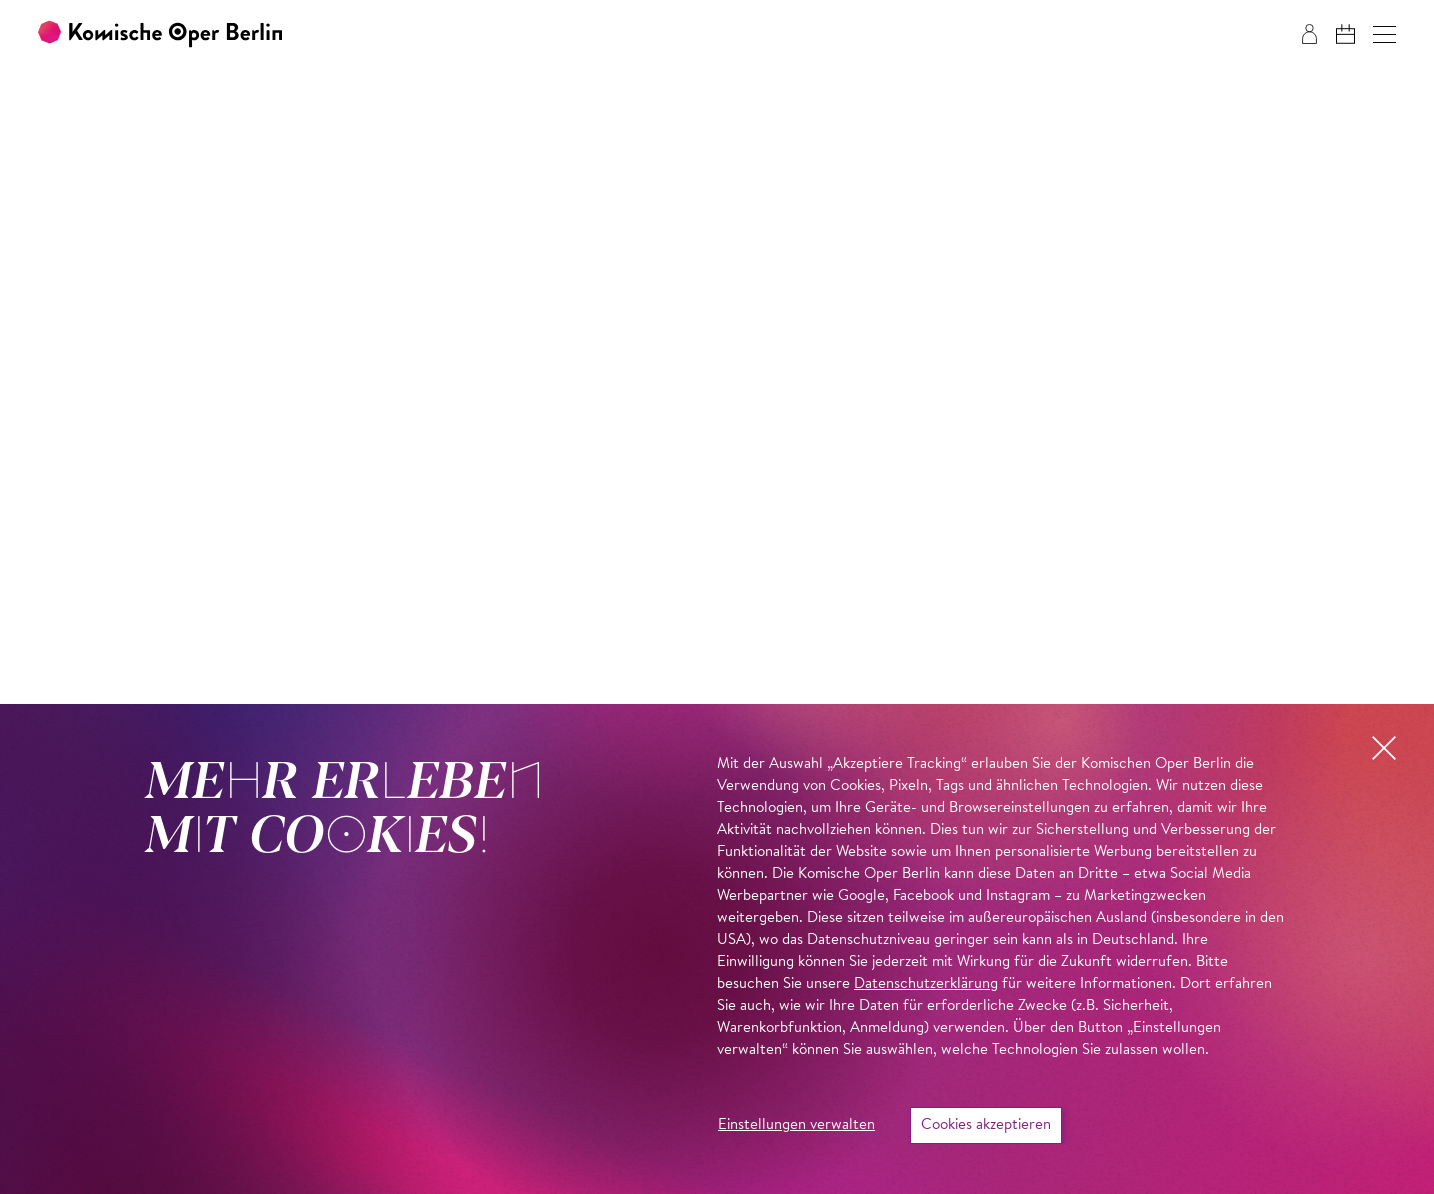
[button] (1384, 34)
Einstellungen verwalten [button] (796, 1125)
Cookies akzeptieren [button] (986, 1125)
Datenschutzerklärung (926, 984)
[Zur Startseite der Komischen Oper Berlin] (160, 34)
